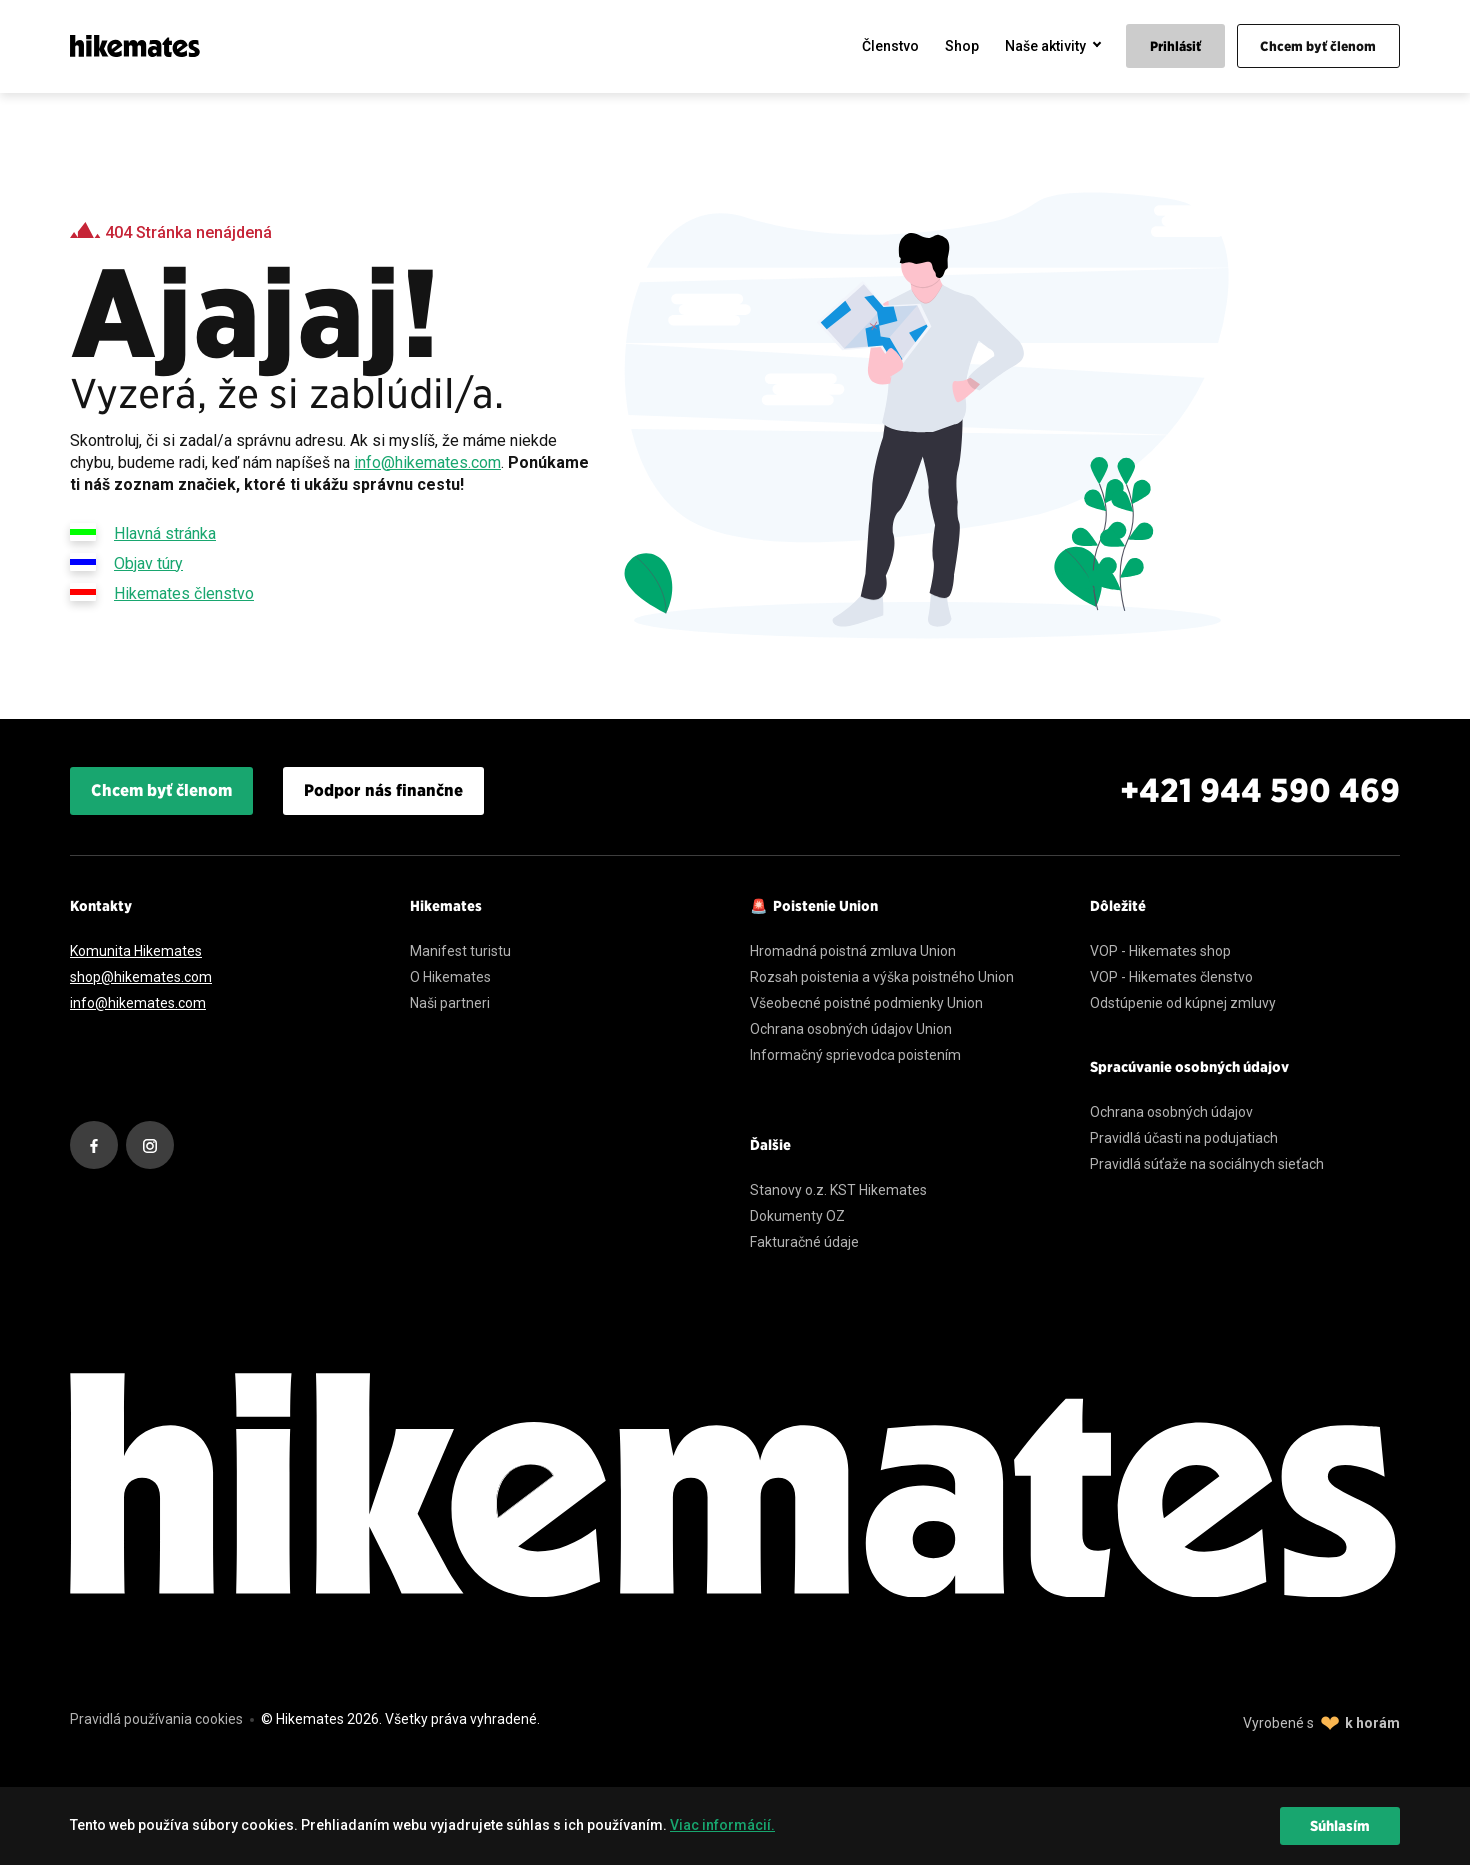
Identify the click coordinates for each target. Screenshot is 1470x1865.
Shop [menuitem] (962, 46)
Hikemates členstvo (162, 592)
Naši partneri (450, 1003)
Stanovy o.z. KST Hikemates (838, 1190)
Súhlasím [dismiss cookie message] (1340, 1826)
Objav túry (126, 562)
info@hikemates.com (427, 462)
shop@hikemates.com (141, 977)
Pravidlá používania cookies (156, 1719)
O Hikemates (450, 977)
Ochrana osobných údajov (1171, 1112)
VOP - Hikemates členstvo (1171, 977)
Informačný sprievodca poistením (855, 1055)
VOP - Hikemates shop (1160, 951)
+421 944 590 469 (1260, 790)
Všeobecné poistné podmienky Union (866, 1003)
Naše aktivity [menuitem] (1045, 46)
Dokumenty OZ (797, 1216)
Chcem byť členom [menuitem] (1318, 46)
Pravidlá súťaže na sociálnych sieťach (1207, 1164)
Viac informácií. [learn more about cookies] (722, 1825)
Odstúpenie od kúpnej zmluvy (1183, 1003)
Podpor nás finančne (383, 790)
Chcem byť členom (161, 790)
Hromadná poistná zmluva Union (853, 951)
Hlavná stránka (143, 532)
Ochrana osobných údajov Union (851, 1029)
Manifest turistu (460, 951)
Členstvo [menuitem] (890, 46)
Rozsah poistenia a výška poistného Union (882, 977)
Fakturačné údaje (804, 1242)
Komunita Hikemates (136, 951)
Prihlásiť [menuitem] (1175, 46)
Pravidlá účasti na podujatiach (1184, 1138)
